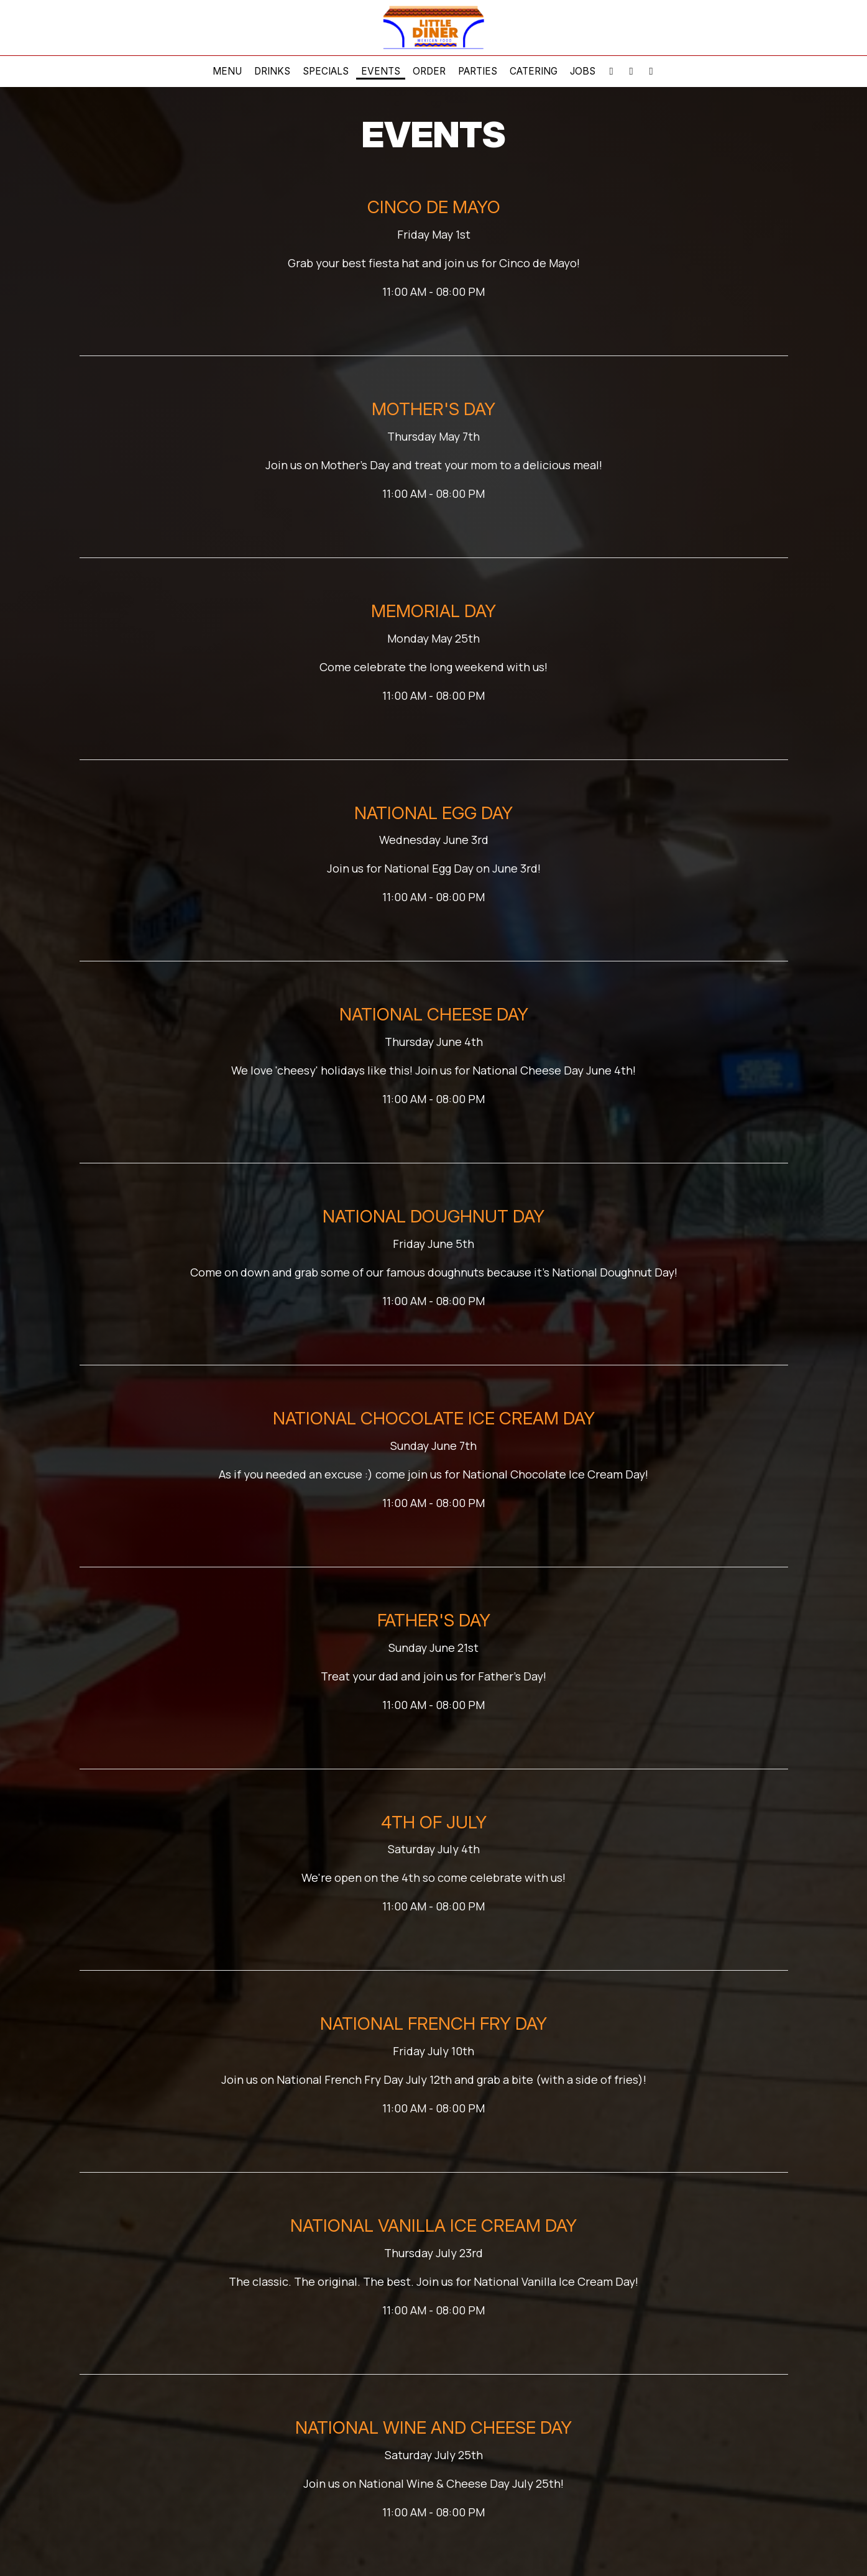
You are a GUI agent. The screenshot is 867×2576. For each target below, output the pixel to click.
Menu (227, 71)
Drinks (272, 71)
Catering (533, 71)
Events (380, 71)
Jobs (582, 71)
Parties (477, 71)
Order (429, 71)
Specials (326, 71)
